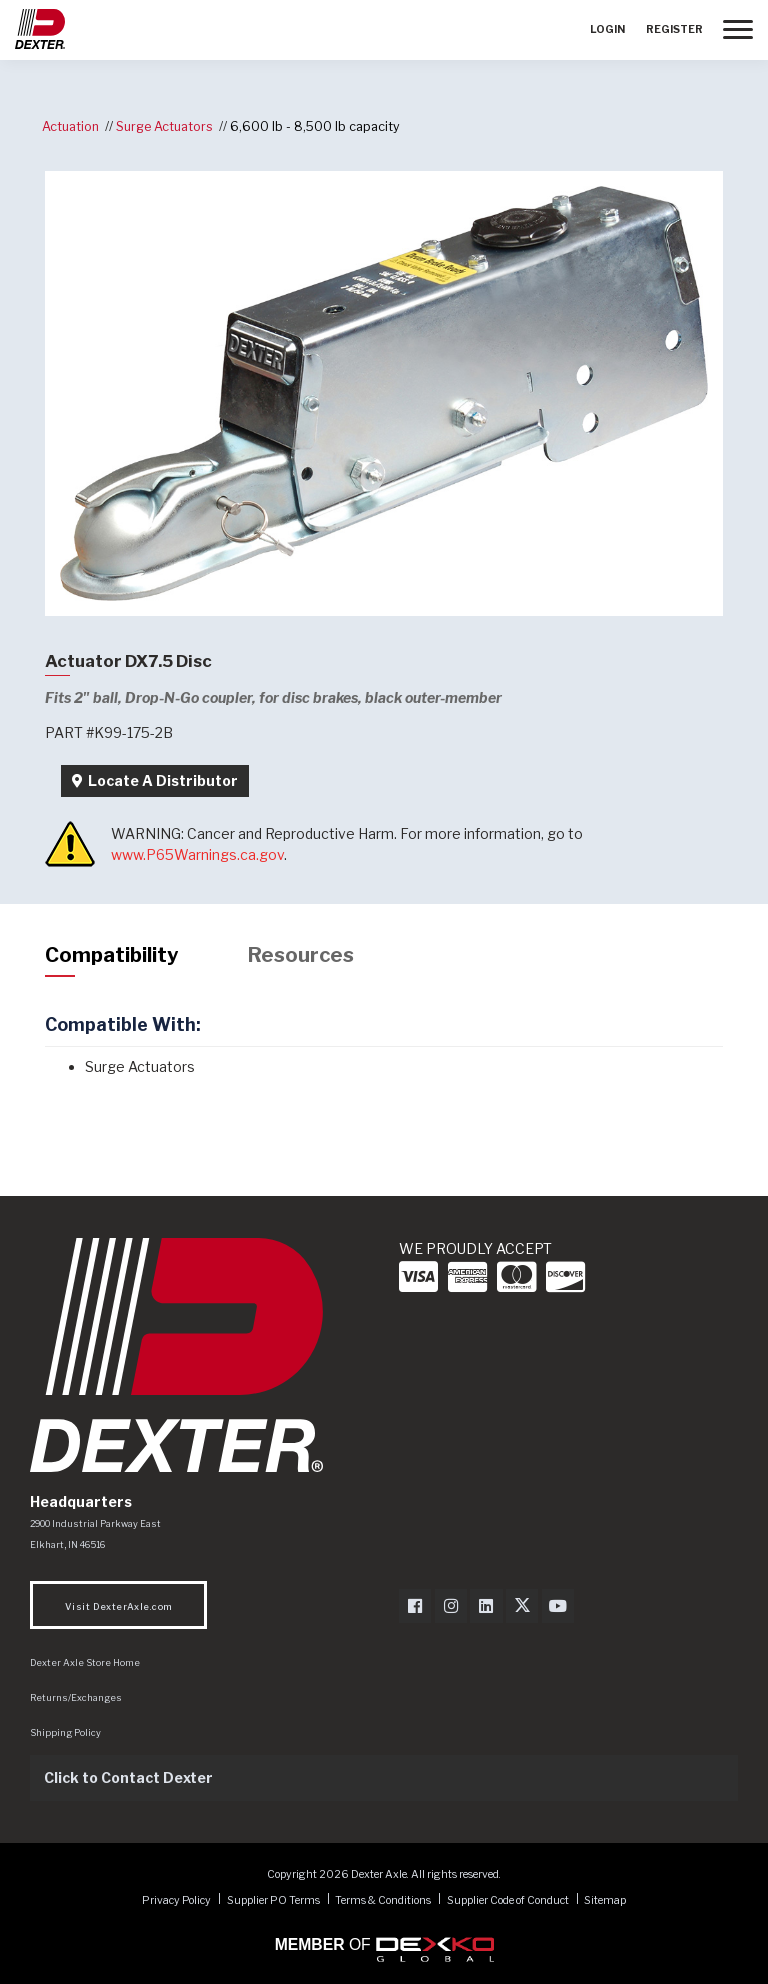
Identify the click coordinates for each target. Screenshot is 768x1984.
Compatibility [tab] (111, 955)
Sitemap (605, 1899)
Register (674, 29)
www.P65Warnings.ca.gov (197, 854)
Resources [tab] (301, 955)
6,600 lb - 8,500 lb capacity (315, 126)
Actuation (70, 126)
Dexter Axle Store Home (85, 1662)
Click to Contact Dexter (128, 1777)
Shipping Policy (65, 1732)
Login (607, 29)
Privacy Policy (176, 1899)
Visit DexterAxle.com (118, 1606)
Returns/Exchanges (76, 1697)
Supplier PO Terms (273, 1899)
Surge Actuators (164, 126)
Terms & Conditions (383, 1899)
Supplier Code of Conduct (509, 1899)
